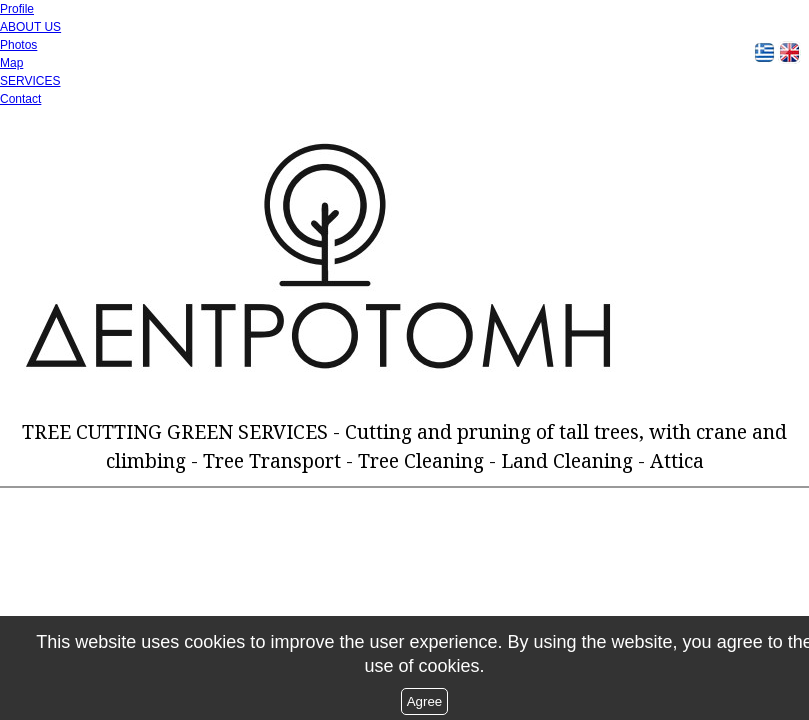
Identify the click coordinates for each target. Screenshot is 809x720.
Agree (425, 701)
